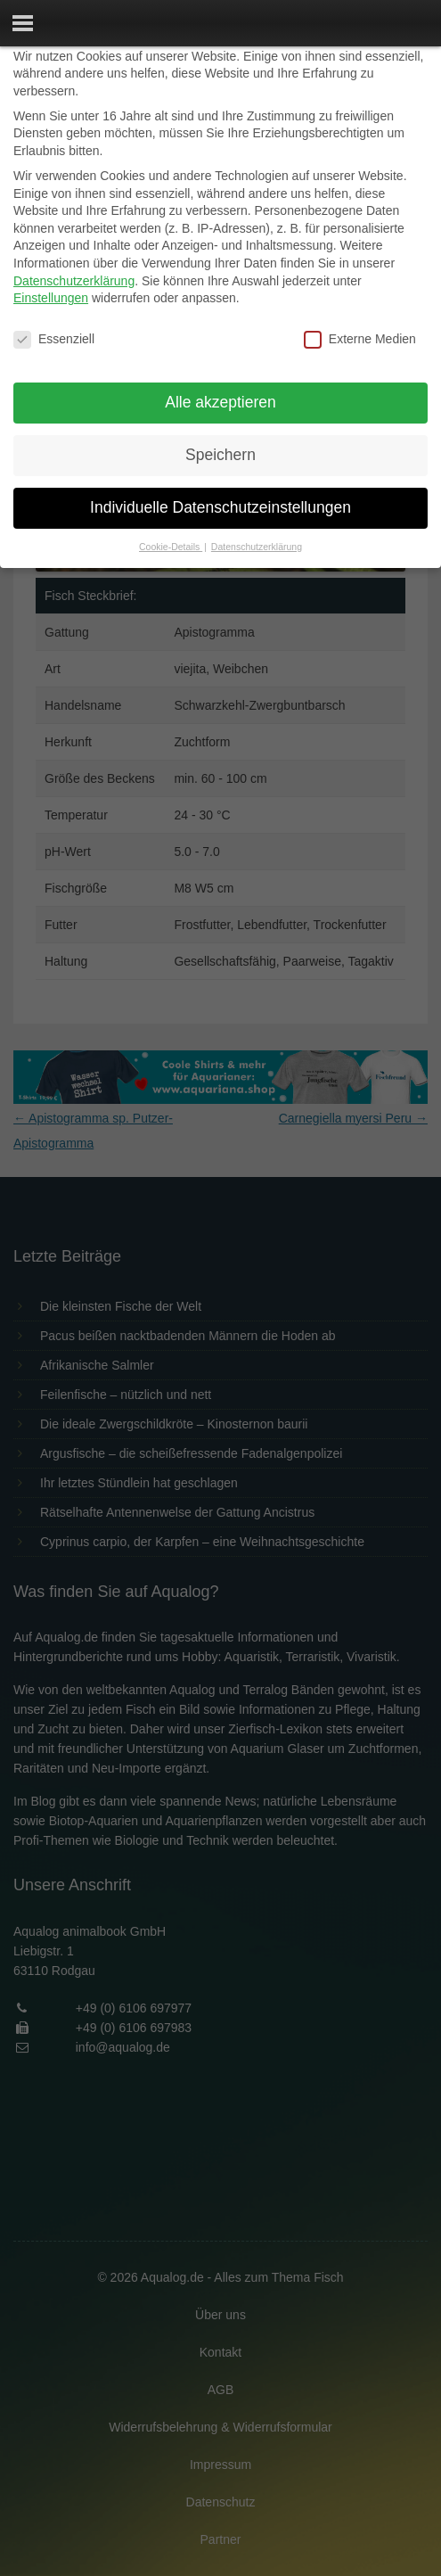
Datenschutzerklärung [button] (256, 546)
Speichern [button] (220, 455)
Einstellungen (50, 298)
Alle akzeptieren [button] (220, 402)
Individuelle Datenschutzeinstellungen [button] (220, 507)
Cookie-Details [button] (170, 546)
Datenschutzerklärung (74, 281)
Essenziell (53, 339)
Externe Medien (360, 339)
